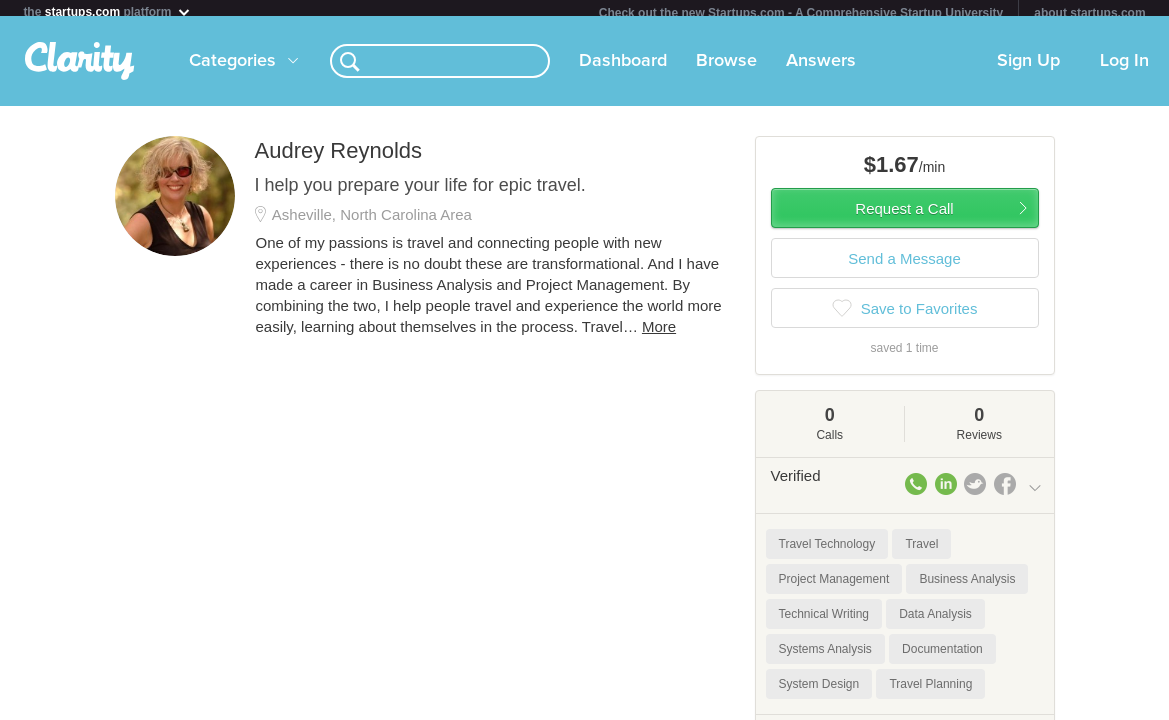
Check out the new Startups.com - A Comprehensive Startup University (801, 13)
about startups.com (1089, 13)
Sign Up (1028, 69)
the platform (107, 11)
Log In (1124, 69)
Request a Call (904, 216)
